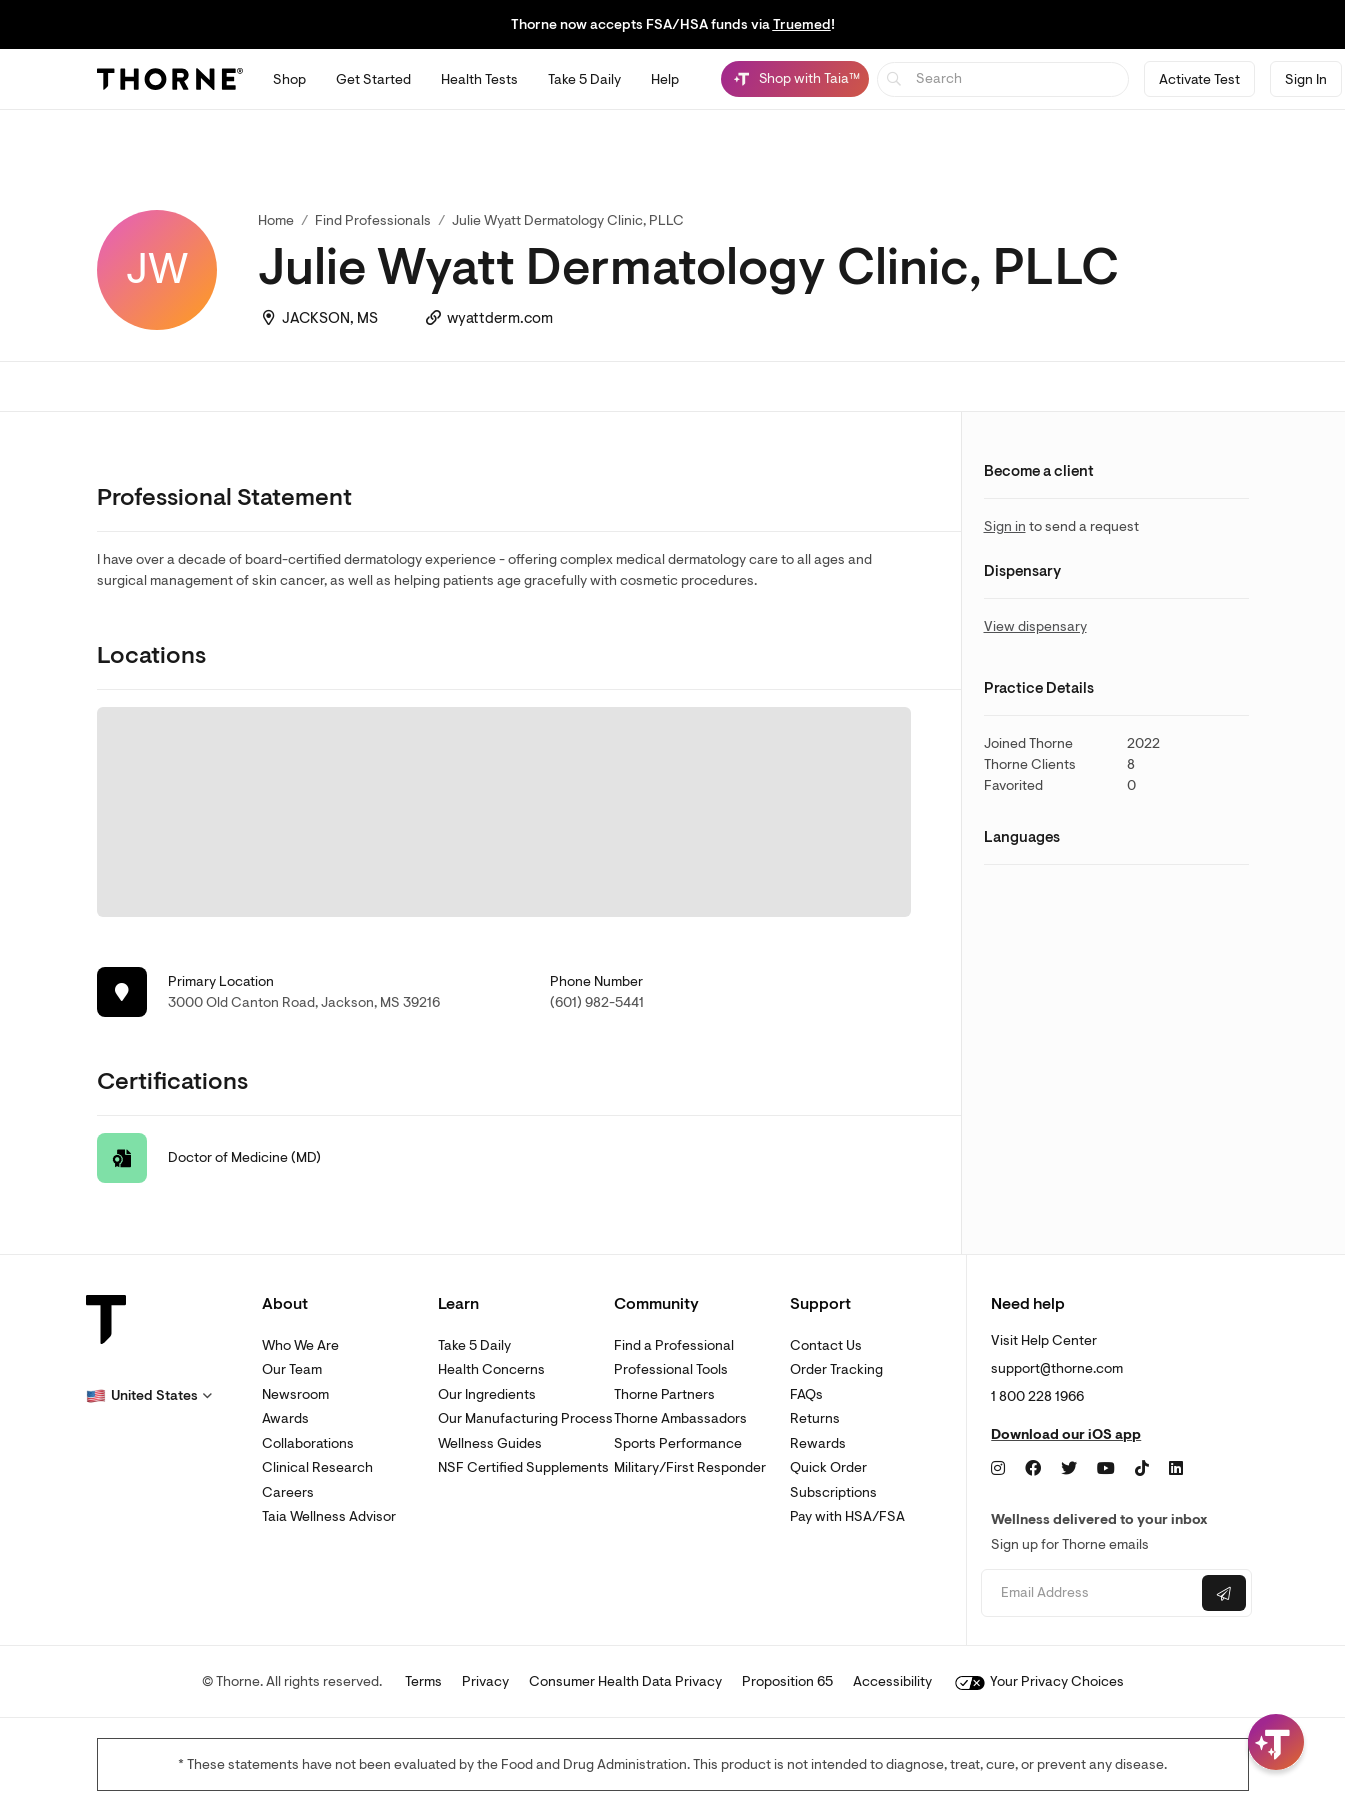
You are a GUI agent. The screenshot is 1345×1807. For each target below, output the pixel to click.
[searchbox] (1003, 79)
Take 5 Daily (474, 1345)
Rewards (818, 1443)
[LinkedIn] (1176, 1469)
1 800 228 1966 (1037, 1396)
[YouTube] (1106, 1469)
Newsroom (295, 1394)
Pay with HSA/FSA (847, 1516)
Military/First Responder (690, 1467)
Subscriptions (833, 1492)
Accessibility (892, 1681)
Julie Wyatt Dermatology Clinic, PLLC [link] (568, 220)
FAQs (806, 1394)
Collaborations (308, 1443)
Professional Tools (671, 1369)
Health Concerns (491, 1369)
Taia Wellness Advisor (329, 1516)
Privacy (485, 1681)
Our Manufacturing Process (525, 1418)
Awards (285, 1418)
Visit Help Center (1044, 1340)
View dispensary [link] (1035, 626)
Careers (288, 1492)
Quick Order (828, 1467)
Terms (423, 1681)
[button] (149, 1396)
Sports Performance (678, 1443)
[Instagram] (998, 1469)
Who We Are (300, 1345)
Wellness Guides (490, 1443)
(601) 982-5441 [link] (597, 1002)
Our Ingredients (487, 1394)
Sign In (1306, 79)
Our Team (292, 1369)
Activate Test (1199, 79)
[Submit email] (1224, 1593)
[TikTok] (1142, 1469)
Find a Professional (674, 1345)
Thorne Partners (664, 1394)
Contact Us (826, 1345)
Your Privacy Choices (1039, 1681)
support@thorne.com (1057, 1368)
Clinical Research (317, 1467)
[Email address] (1089, 1593)
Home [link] (276, 220)
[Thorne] (170, 79)
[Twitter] (1069, 1469)
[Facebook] (1033, 1469)
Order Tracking (836, 1369)
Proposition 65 (787, 1681)
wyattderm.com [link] (500, 318)
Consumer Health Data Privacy (625, 1681)
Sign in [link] (1005, 526)
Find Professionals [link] (373, 220)
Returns (815, 1418)
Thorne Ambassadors (680, 1418)
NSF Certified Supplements (523, 1467)
